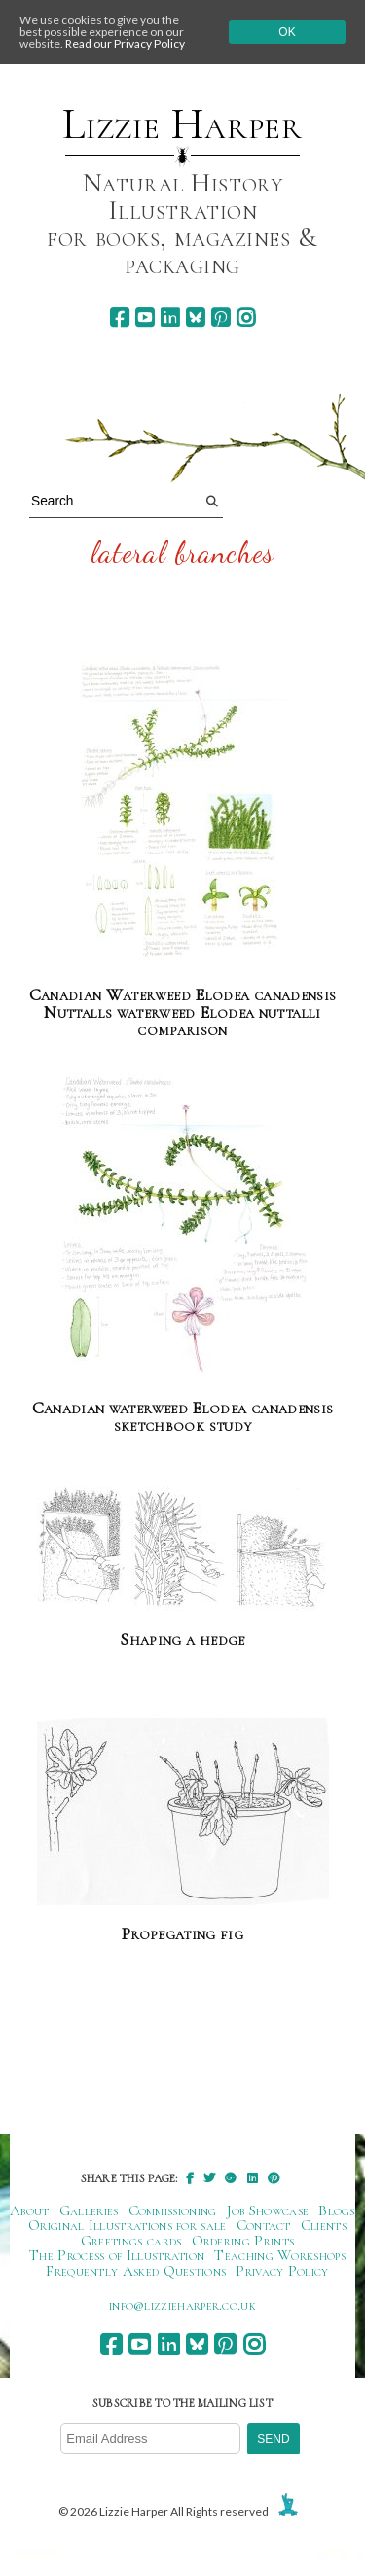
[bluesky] (195, 317)
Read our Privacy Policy (125, 43)
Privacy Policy (282, 2271)
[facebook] (119, 317)
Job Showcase (268, 2210)
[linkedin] (170, 317)
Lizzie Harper (182, 124)
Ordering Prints (243, 2240)
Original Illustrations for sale (127, 2225)
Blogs (336, 2210)
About (30, 2210)
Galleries (89, 2210)
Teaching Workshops (280, 2255)
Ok (286, 32)
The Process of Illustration (116, 2255)
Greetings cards (131, 2240)
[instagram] (246, 317)
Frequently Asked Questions (136, 2271)
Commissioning (172, 2210)
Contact (264, 2225)
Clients (324, 2225)
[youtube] (144, 317)
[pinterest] (220, 317)
